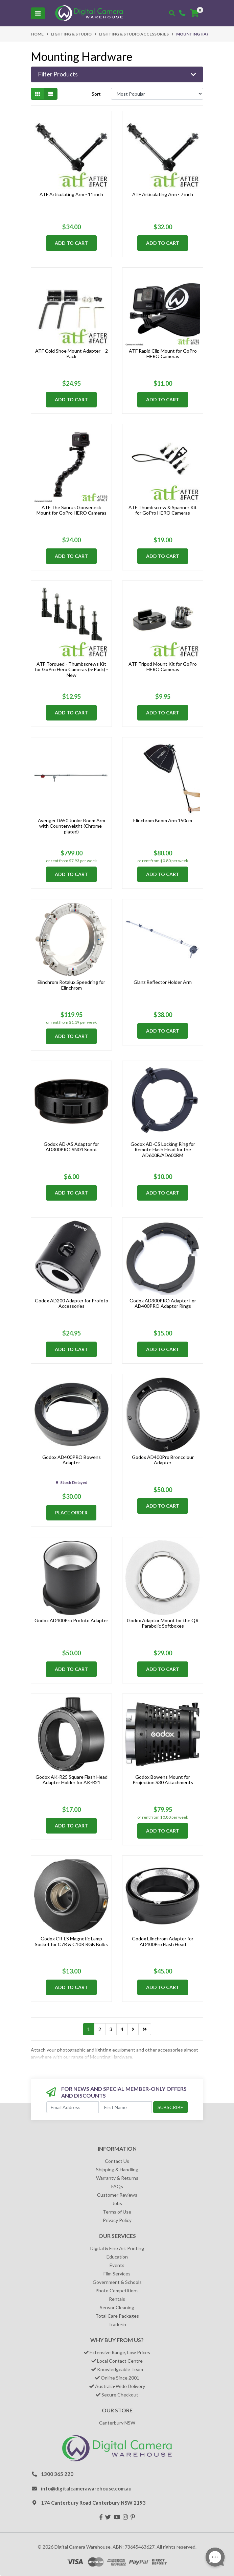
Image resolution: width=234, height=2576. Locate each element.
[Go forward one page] (133, 2029)
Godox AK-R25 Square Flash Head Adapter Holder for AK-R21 (72, 1780)
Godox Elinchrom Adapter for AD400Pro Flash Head (162, 1941)
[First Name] (126, 2107)
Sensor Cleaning (117, 2307)
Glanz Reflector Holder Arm (163, 982)
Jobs (117, 2203)
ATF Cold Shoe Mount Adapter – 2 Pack (71, 353)
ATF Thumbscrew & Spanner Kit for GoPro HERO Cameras (162, 510)
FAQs (117, 2186)
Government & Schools (117, 2282)
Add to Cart (71, 243)
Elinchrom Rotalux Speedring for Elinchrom (71, 985)
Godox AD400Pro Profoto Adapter (71, 1620)
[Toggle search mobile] (172, 13)
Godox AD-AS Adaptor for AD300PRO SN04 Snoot (71, 1147)
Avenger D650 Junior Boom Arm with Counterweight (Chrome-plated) (71, 826)
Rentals (117, 2299)
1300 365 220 (57, 2474)
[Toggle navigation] (38, 13)
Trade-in (117, 2324)
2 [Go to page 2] (99, 2029)
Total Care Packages (117, 2316)
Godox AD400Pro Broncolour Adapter (163, 1460)
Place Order (71, 1512)
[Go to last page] (144, 2029)
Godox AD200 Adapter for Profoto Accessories (71, 1303)
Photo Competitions (117, 2290)
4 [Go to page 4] (122, 2029)
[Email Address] (72, 2107)
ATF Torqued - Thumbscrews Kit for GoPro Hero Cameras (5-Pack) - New (71, 669)
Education (117, 2257)
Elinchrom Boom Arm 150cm (162, 820)
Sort (96, 94)
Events (117, 2265)
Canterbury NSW (117, 2423)
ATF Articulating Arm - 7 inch (162, 194)
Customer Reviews (117, 2195)
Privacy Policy (117, 2220)
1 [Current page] (88, 2029)
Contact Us (117, 2161)
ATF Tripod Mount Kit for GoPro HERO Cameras (162, 666)
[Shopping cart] (194, 13)
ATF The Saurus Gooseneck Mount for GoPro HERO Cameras (72, 510)
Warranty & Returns (117, 2178)
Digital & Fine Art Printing (117, 2248)
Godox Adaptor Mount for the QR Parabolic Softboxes (162, 1623)
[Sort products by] (157, 94)
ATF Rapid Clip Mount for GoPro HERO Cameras (163, 353)
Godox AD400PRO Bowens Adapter (71, 1460)
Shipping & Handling (117, 2169)
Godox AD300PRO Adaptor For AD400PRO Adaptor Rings (163, 1303)
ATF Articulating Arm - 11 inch (71, 194)
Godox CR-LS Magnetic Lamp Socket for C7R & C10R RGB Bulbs (71, 1941)
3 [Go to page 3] (111, 2029)
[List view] (50, 94)
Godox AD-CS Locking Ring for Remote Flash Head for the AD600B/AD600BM (163, 1149)
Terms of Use (117, 2212)
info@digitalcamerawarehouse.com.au (86, 2488)
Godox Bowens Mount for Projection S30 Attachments (163, 1780)
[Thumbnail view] (37, 94)
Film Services (117, 2273)
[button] (117, 74)
